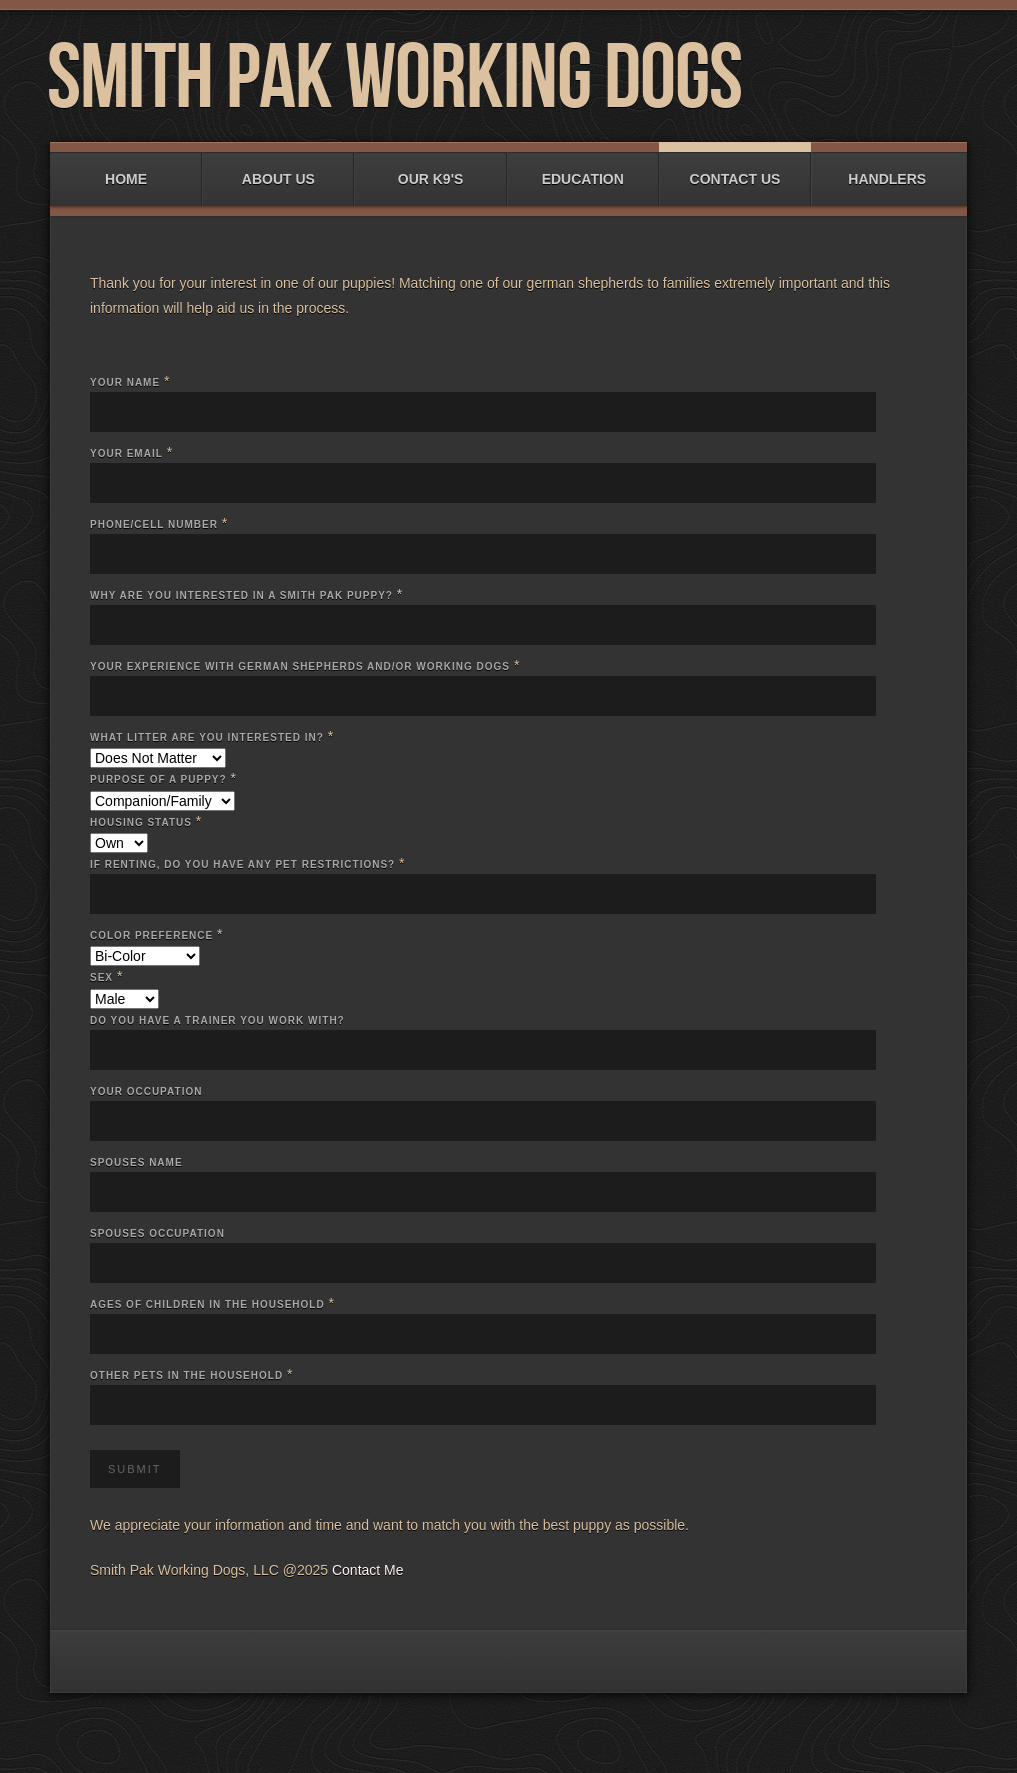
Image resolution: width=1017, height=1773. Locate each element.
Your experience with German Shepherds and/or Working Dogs (300, 666)
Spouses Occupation (157, 1233)
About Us (278, 169)
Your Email (126, 453)
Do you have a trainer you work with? (217, 1020)
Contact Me (368, 1570)
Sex (101, 977)
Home (126, 169)
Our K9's (430, 169)
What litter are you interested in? (207, 737)
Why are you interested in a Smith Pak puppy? (241, 595)
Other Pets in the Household (186, 1375)
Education (583, 169)
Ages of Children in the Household (207, 1304)
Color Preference (151, 935)
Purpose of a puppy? (158, 779)
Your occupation (146, 1091)
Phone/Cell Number (154, 524)
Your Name (125, 382)
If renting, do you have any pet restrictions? (242, 864)
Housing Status (141, 822)
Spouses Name (136, 1162)
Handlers (887, 169)
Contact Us (735, 169)
